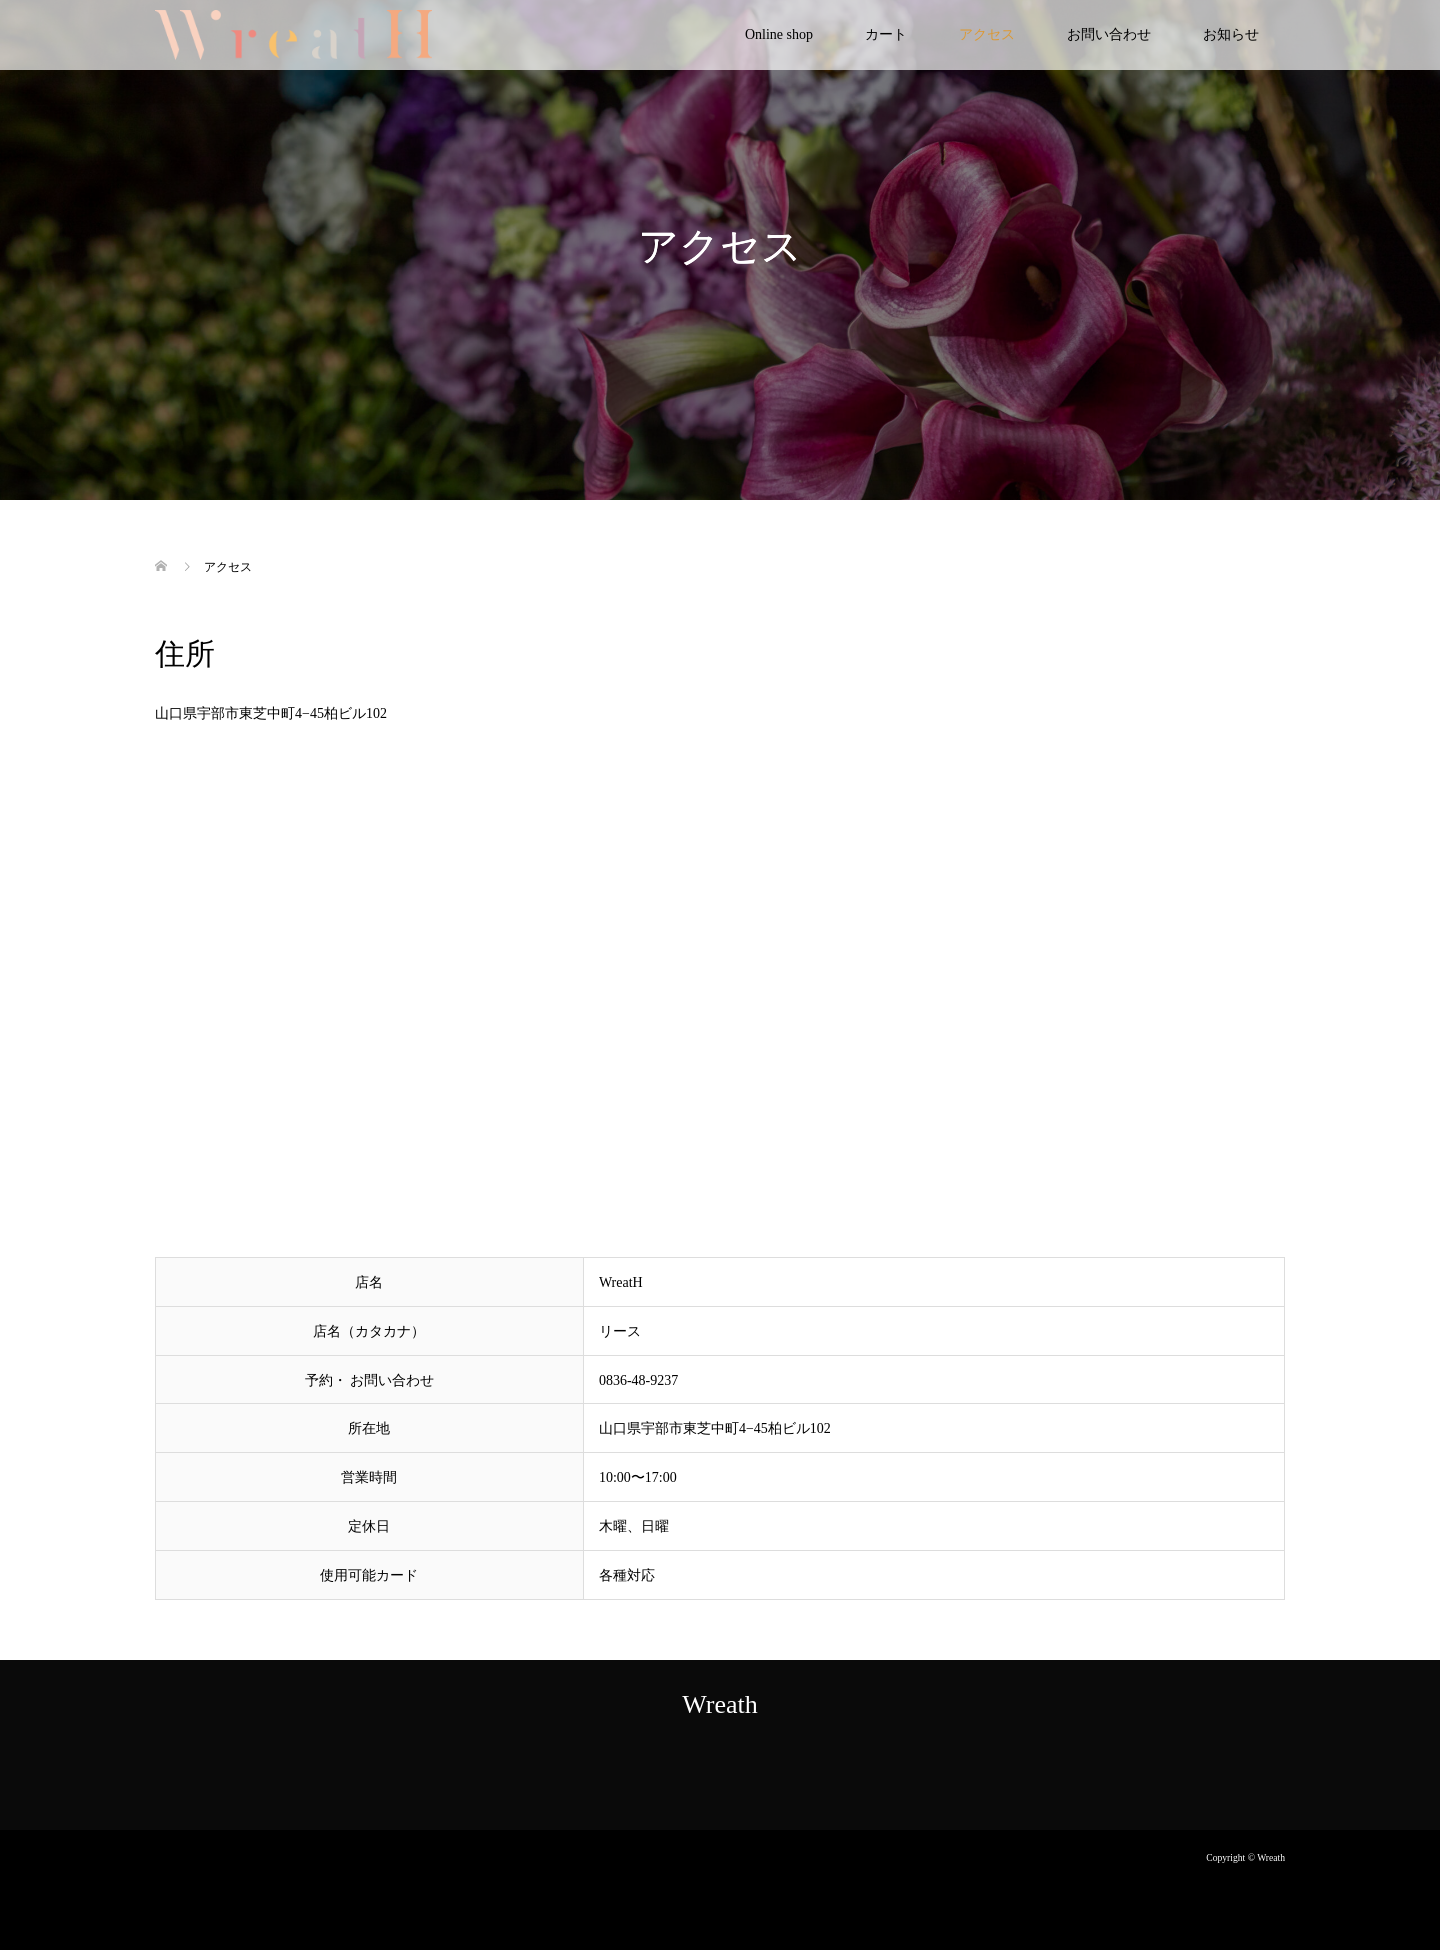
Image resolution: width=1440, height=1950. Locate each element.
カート (886, 34)
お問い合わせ (1109, 34)
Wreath (719, 1704)
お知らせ (1231, 34)
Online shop (779, 34)
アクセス (987, 34)
